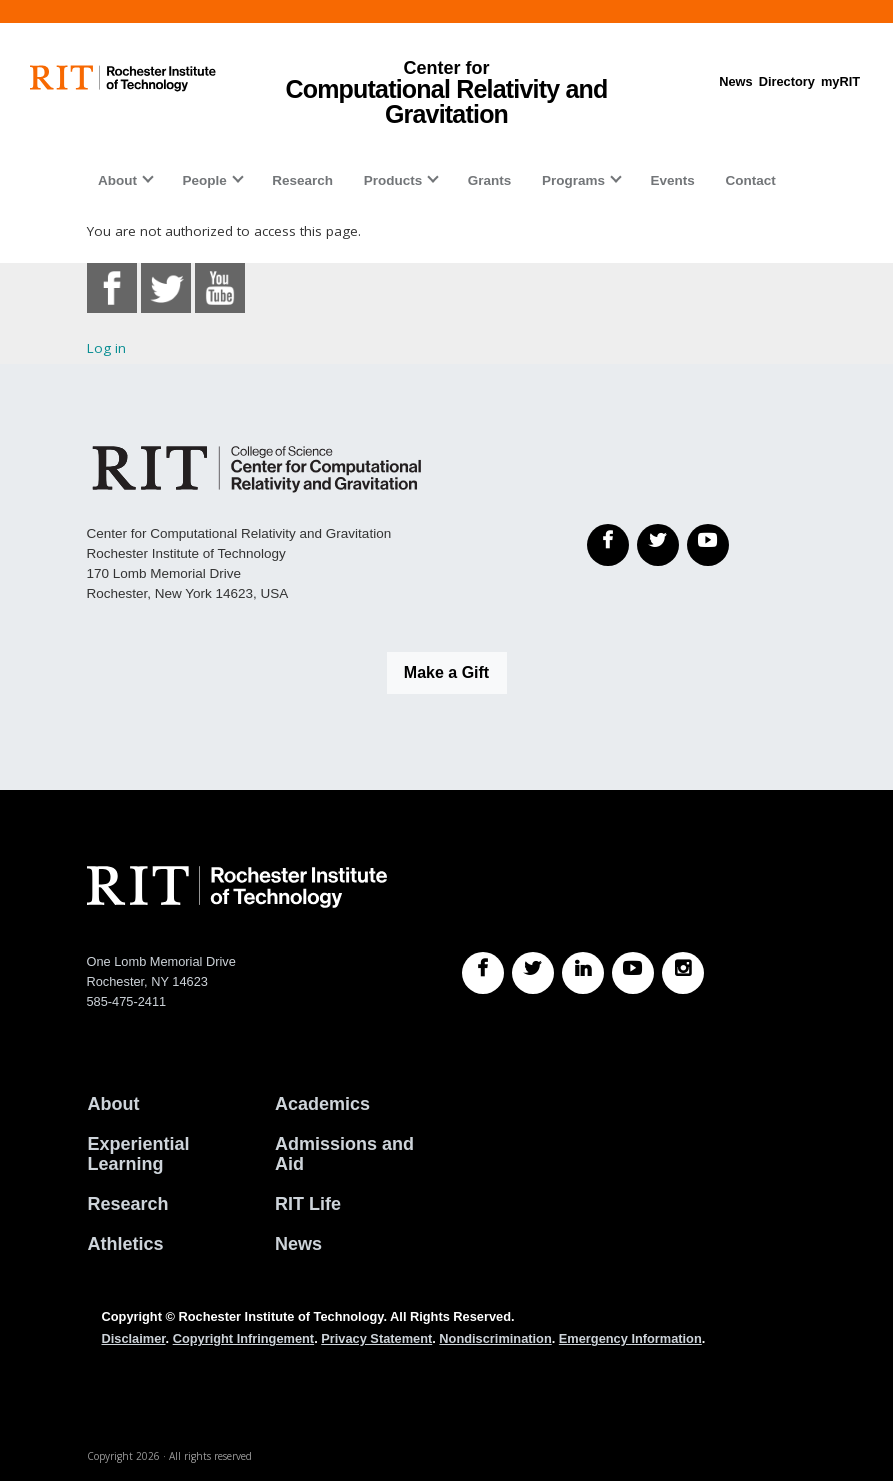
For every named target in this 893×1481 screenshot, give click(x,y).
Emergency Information (630, 1338)
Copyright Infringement (243, 1338)
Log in (106, 348)
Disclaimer (134, 1338)
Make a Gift (446, 672)
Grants (490, 180)
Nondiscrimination (495, 1338)
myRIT (840, 81)
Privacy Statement (376, 1338)
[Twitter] (658, 545)
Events (673, 180)
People (204, 180)
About (117, 180)
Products (393, 180)
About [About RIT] (114, 1104)
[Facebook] (608, 545)
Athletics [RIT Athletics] (126, 1244)
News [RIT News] (298, 1244)
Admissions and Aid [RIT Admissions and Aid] (344, 1154)
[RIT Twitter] (533, 973)
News (735, 81)
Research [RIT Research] (128, 1204)
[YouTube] (708, 545)
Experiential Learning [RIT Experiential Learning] (139, 1154)
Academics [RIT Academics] (322, 1104)
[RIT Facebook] (483, 973)
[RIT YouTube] (633, 973)
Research (302, 180)
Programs (573, 180)
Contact (750, 180)
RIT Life (308, 1204)
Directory (787, 81)
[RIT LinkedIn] (583, 973)
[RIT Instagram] (683, 973)
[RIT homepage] (123, 78)
